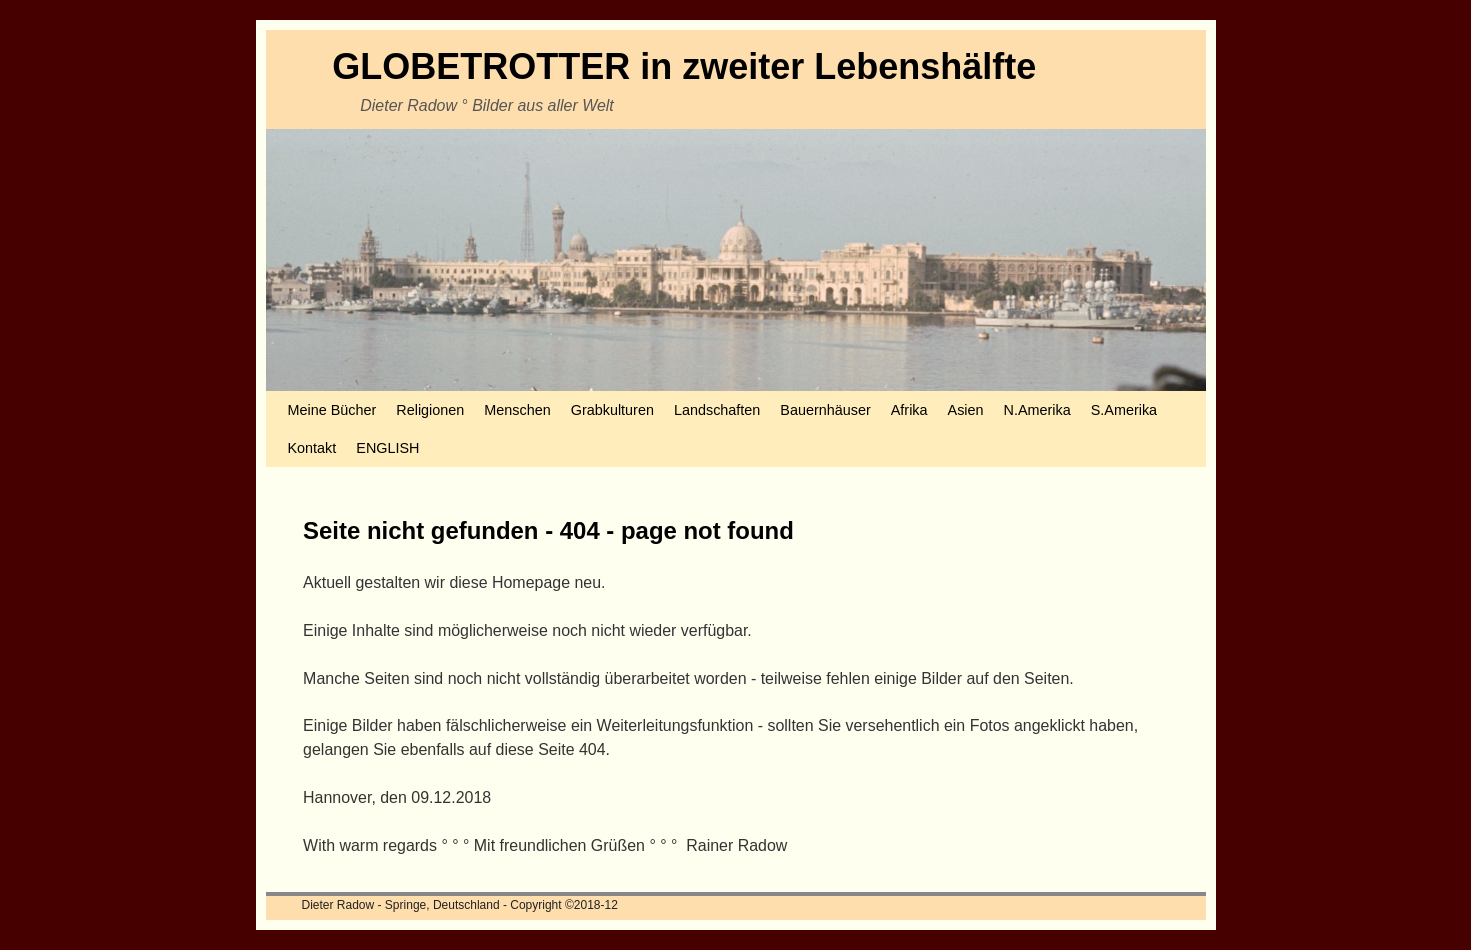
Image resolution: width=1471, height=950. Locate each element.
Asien (966, 410)
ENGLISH (387, 448)
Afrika (909, 410)
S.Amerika (1124, 410)
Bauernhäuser (825, 410)
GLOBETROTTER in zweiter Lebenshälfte (684, 66)
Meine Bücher (332, 410)
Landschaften (717, 410)
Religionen (430, 410)
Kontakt (312, 448)
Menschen (517, 410)
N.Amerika (1037, 410)
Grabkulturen (612, 410)
